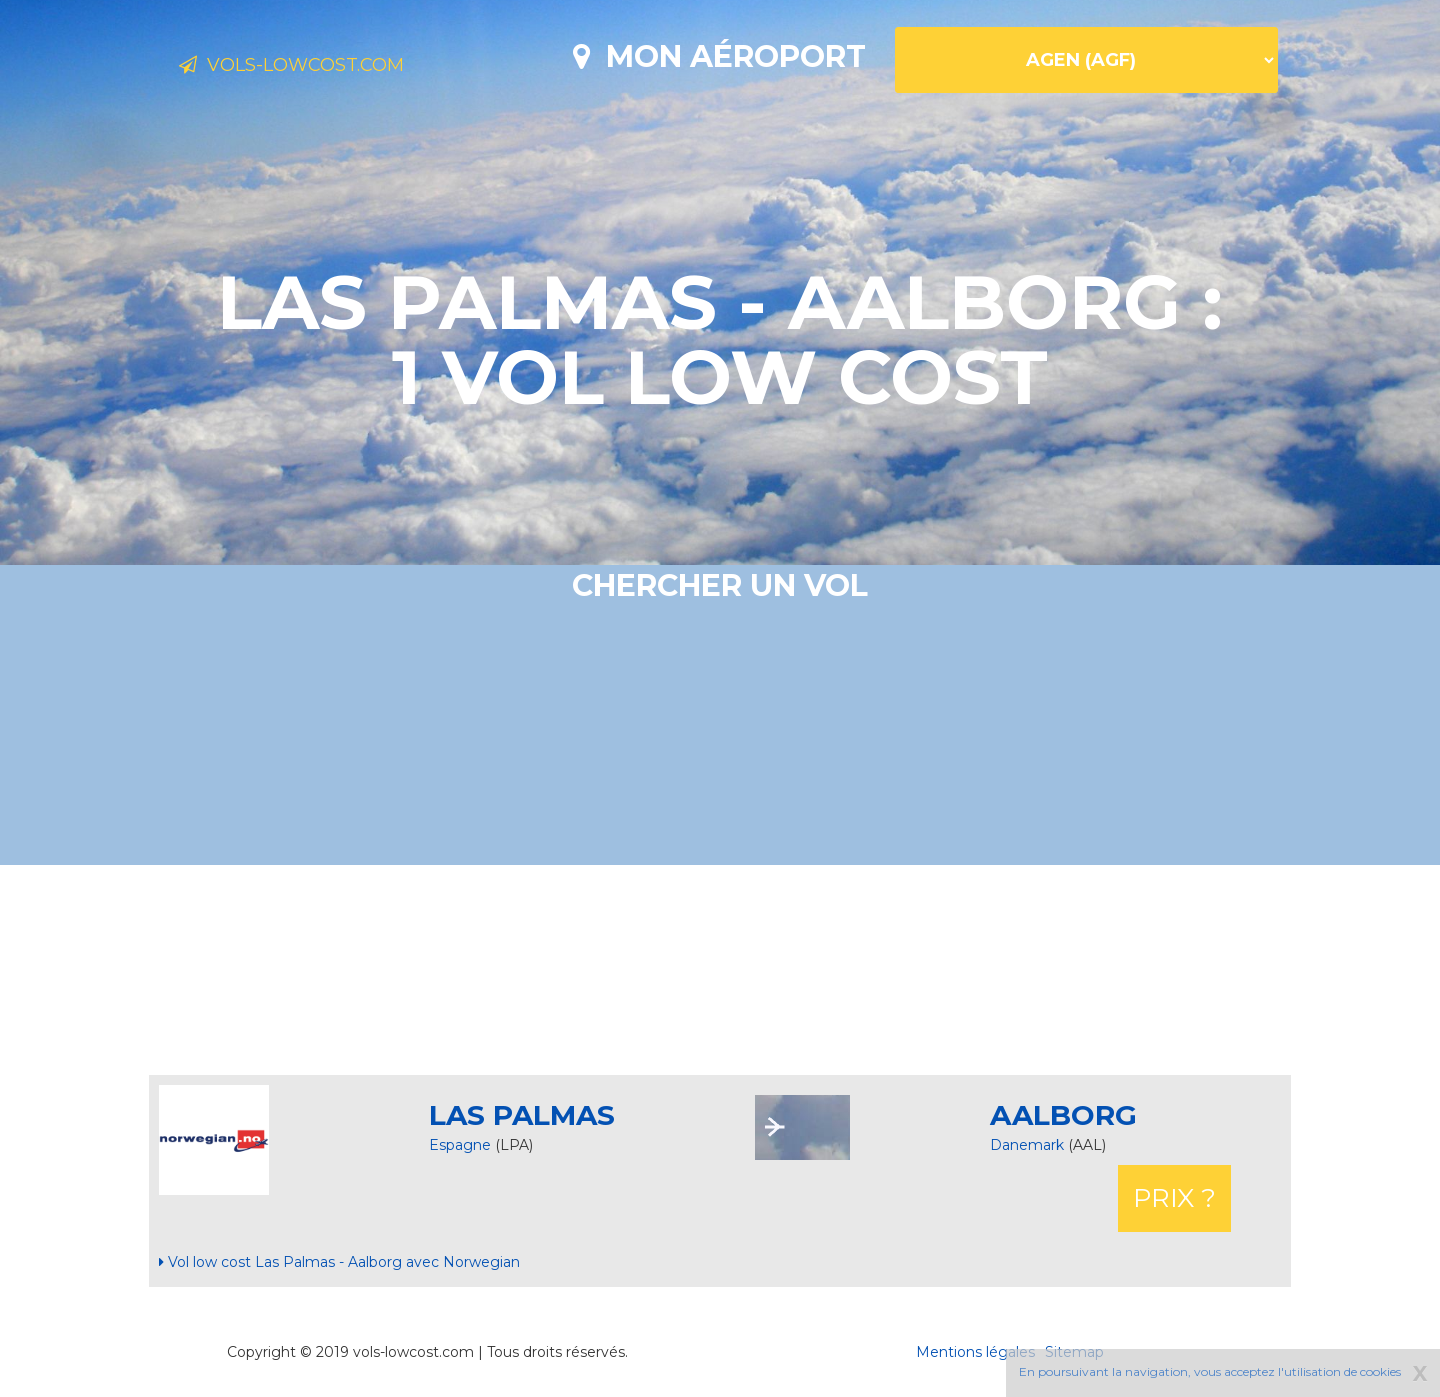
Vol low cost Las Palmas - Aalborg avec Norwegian (339, 1262)
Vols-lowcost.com (336, 68)
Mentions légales (975, 1352)
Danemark (1029, 1145)
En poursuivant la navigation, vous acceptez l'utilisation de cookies (1210, 1371)
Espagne (460, 1145)
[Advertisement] (720, 970)
